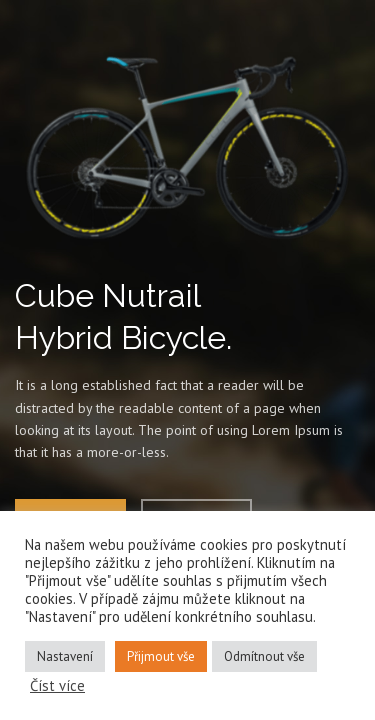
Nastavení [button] (65, 656)
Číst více (57, 686)
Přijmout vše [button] (161, 656)
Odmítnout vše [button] (264, 656)
